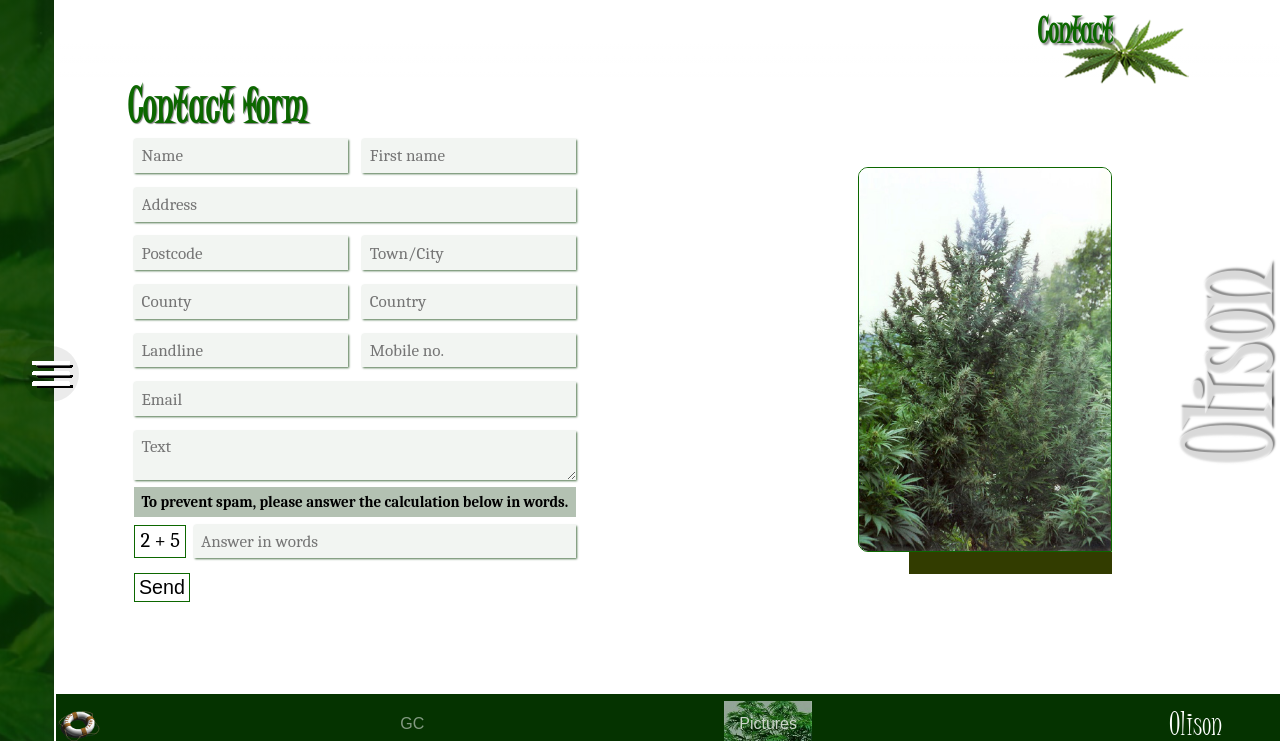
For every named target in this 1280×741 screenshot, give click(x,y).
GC (412, 724)
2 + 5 (160, 540)
